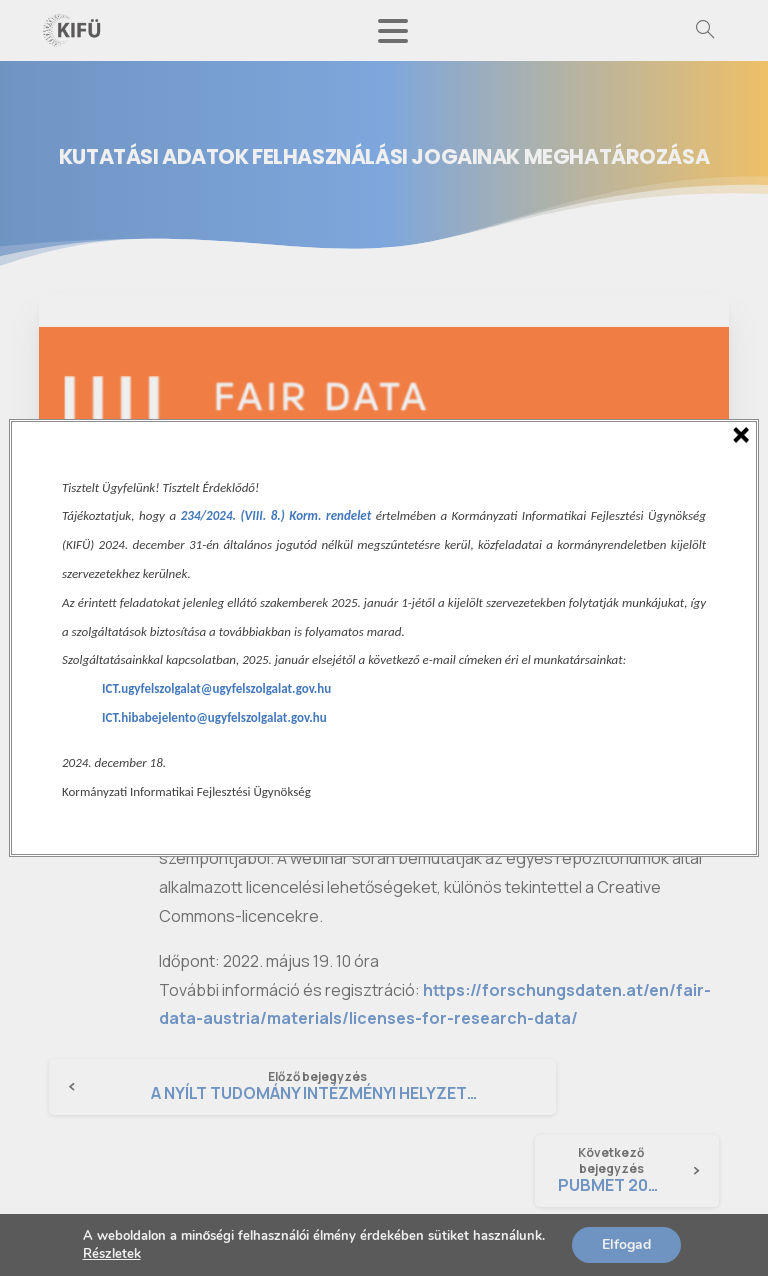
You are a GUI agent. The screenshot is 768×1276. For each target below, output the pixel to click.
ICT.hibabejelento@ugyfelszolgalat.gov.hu (214, 717)
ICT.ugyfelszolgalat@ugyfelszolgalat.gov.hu (216, 688)
